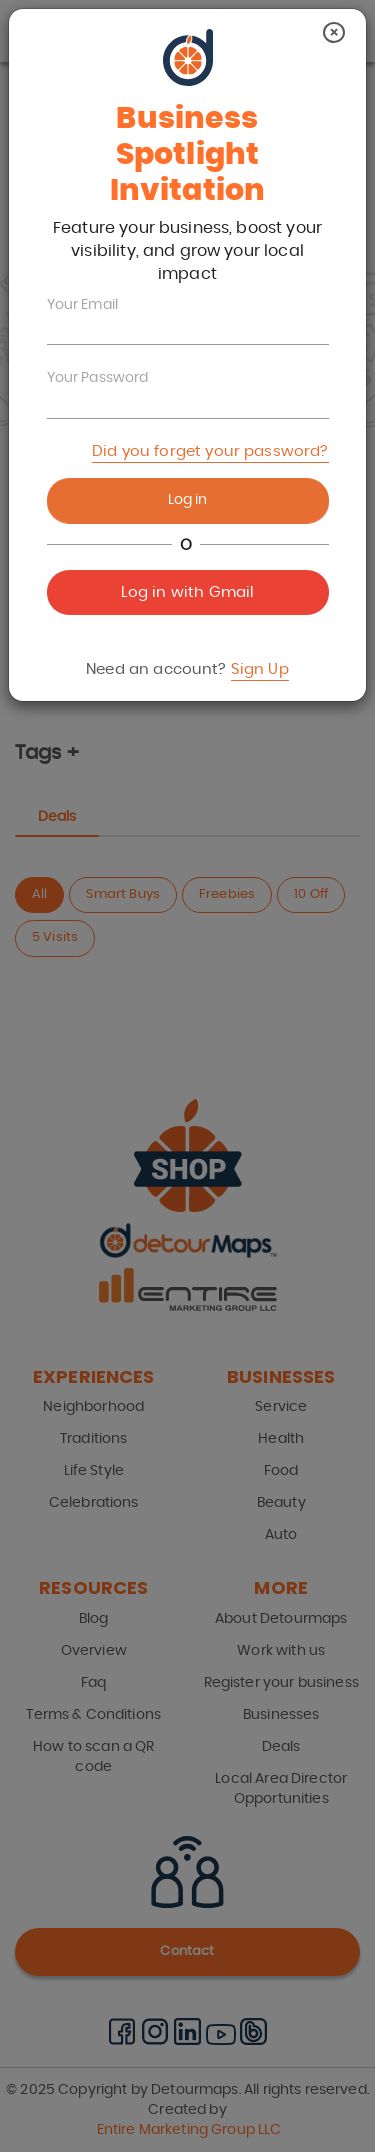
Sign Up (260, 669)
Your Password (98, 378)
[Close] (334, 32)
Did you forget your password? (210, 451)
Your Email (83, 305)
